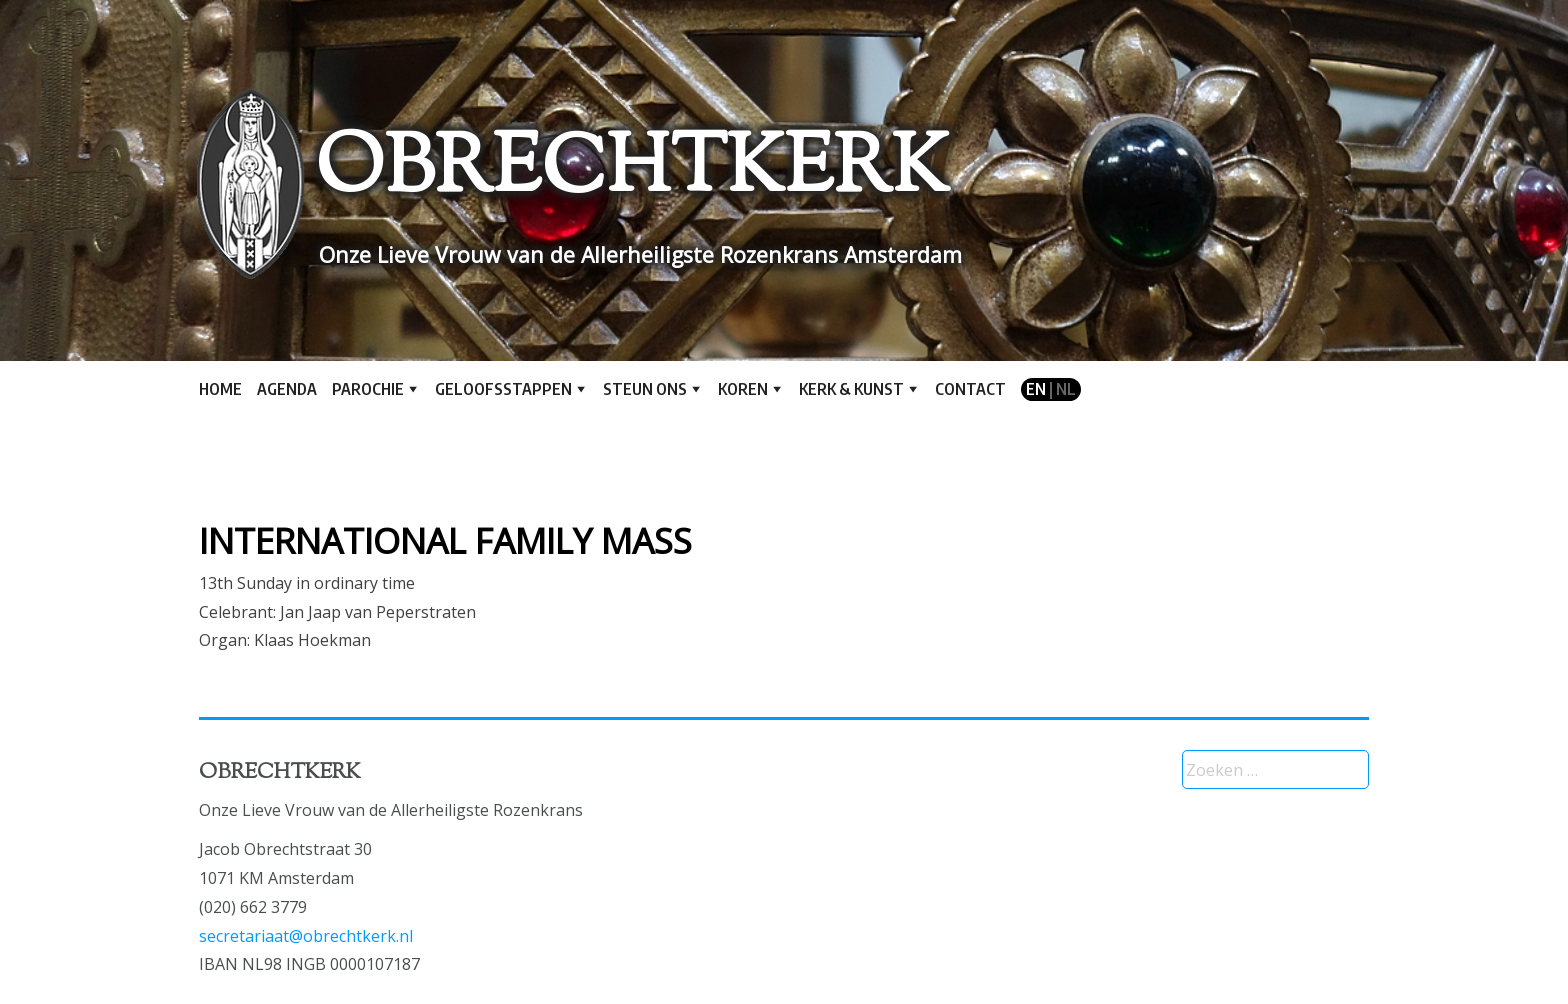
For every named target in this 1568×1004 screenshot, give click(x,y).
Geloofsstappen (503, 389)
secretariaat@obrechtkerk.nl (306, 936)
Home (220, 389)
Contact (970, 389)
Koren (743, 389)
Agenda (287, 389)
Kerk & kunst (851, 389)
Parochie (368, 389)
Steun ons (645, 389)
